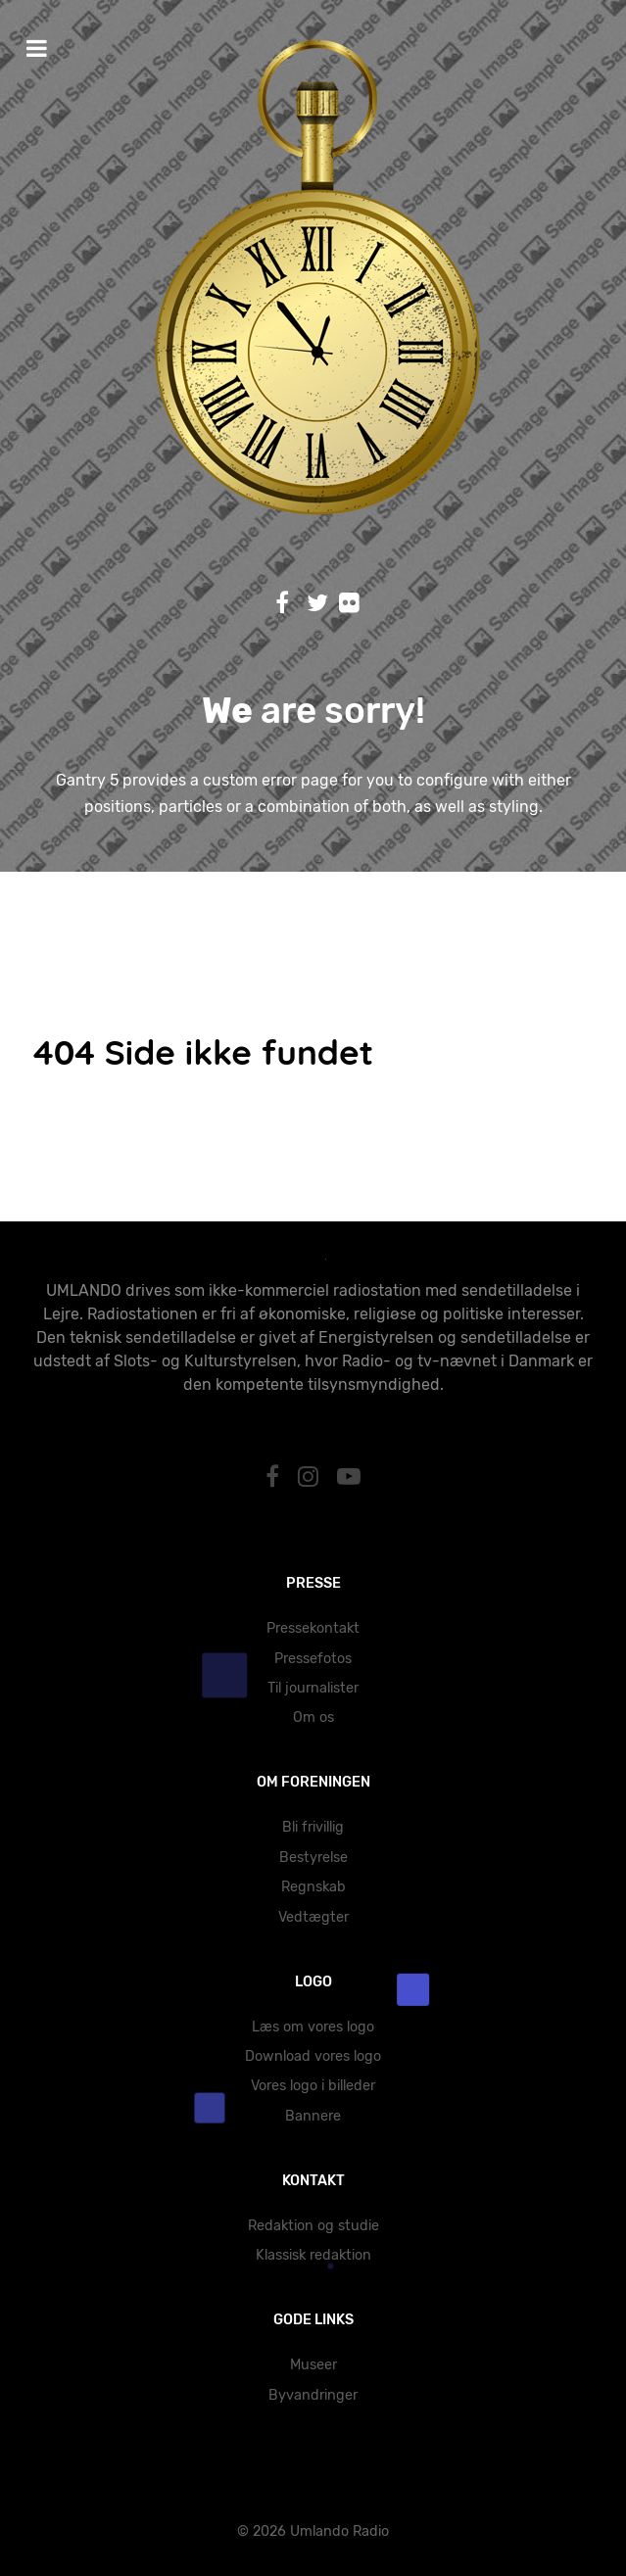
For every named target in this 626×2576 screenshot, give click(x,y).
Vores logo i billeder (313, 2085)
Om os (313, 1717)
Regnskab (313, 1887)
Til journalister (313, 1688)
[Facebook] (276, 1477)
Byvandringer (313, 2395)
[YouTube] (348, 1477)
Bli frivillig (313, 1827)
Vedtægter (313, 1917)
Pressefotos (313, 1658)
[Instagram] (311, 1477)
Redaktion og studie (313, 2226)
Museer (313, 2365)
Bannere (313, 2116)
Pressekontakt (313, 1628)
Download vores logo (313, 2056)
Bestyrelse (313, 1857)
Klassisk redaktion (313, 2255)
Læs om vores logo (313, 2027)
